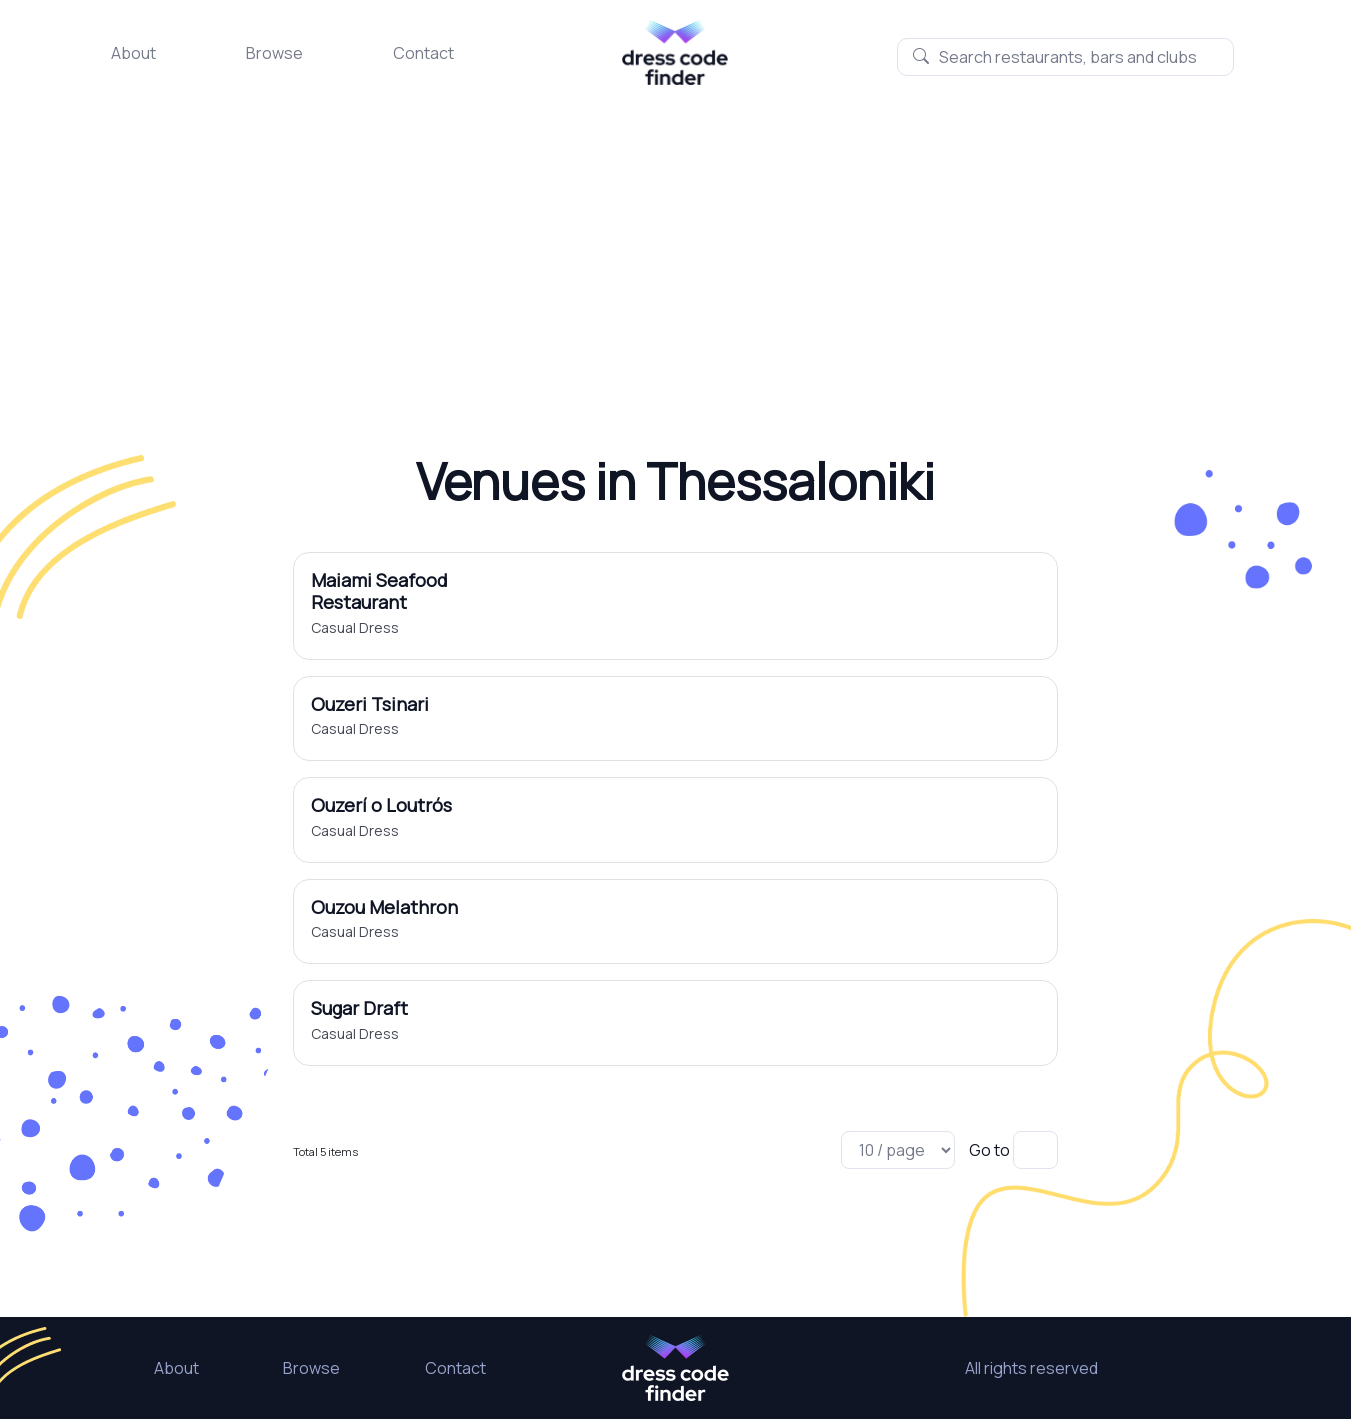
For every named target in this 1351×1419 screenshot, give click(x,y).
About (133, 53)
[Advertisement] (676, 235)
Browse (274, 53)
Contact (423, 53)
